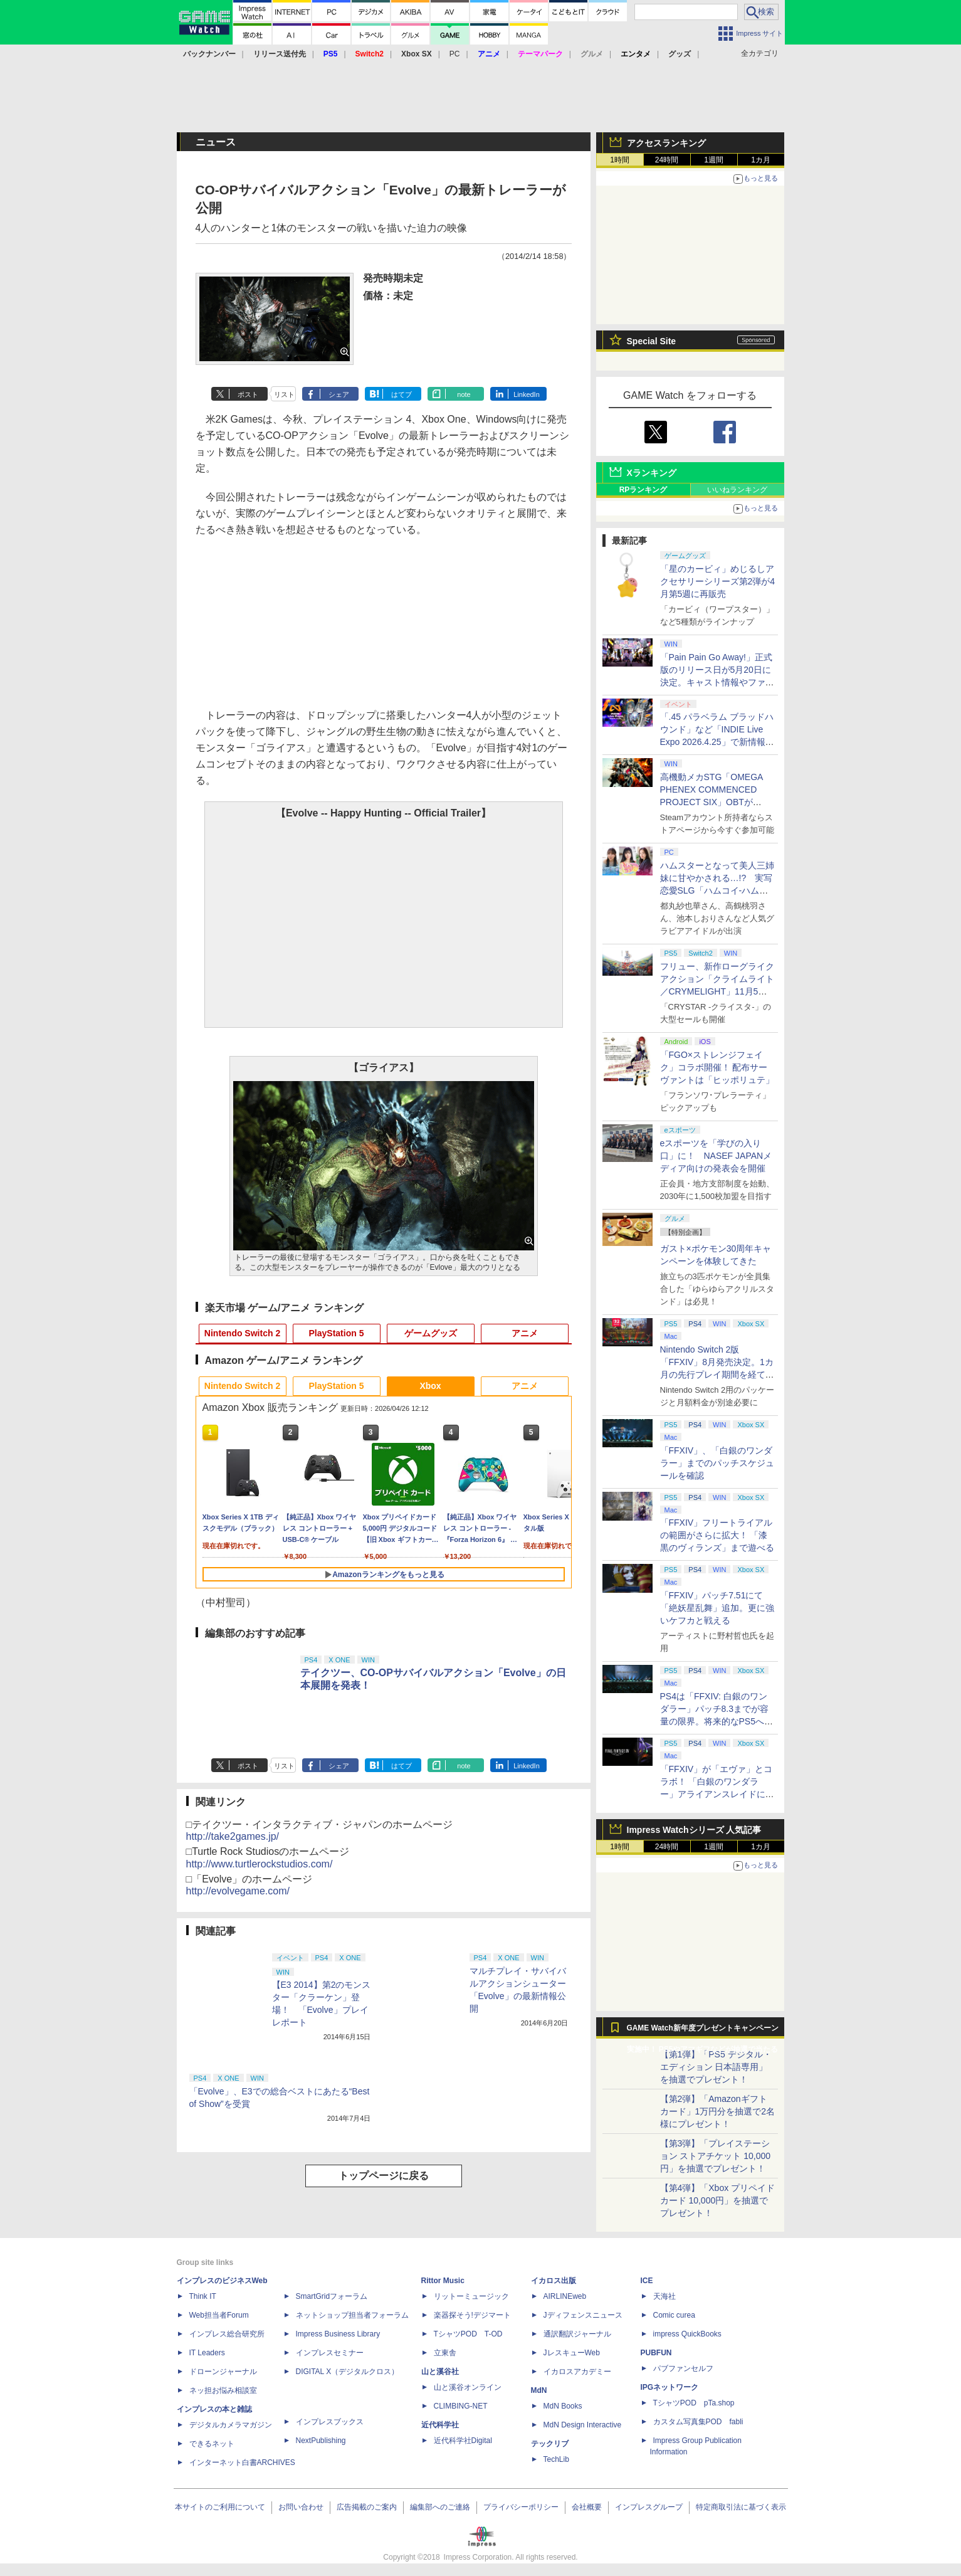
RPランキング (643, 489)
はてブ (401, 394)
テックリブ (550, 2443)
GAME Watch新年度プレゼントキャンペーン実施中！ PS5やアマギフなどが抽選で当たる (703, 2031)
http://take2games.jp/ (233, 1836)
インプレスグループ (649, 2507)
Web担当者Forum (219, 2315)
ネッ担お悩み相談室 (223, 2390)
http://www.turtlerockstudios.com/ (259, 1864)
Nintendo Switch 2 (242, 1333)
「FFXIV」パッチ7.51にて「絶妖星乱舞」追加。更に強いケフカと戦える (717, 1607)
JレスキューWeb (572, 2352)
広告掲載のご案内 (367, 2507)
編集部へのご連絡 (440, 2507)
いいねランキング (737, 489)
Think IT (202, 2296)
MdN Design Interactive (583, 2424)
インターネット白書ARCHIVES (242, 2462)
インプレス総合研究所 (227, 2334)
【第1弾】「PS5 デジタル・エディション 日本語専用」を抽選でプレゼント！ (716, 2066)
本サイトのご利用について (220, 2507)
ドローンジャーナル (223, 2371)
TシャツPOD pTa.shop (694, 2403)
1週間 (713, 160)
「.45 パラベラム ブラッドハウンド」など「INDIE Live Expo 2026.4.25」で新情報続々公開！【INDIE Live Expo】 (717, 742)
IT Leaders (207, 2352)
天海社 (664, 2296)
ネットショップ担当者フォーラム (352, 2315)
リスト (284, 394)
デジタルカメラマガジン (230, 2424)
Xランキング (651, 473)
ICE (647, 2280)
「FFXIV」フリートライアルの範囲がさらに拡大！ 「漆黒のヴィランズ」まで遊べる (717, 1535)
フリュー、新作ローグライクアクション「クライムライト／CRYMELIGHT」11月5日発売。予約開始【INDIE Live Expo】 (717, 991)
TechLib (556, 2459)
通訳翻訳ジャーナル (577, 2334)
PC (454, 54)
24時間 (666, 160)
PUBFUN (656, 2352)
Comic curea (674, 2315)
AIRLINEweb (565, 2296)
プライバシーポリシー (521, 2507)
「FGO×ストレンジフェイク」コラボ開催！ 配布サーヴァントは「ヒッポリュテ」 (717, 1067)
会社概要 (587, 2507)
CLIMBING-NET (461, 2406)
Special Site (651, 341)
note (463, 394)
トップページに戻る (384, 2175)
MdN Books (563, 2406)
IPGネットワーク (670, 2387)
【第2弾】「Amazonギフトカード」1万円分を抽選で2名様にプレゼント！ (717, 2111)
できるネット (211, 2443)
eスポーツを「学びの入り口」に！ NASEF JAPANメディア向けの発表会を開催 (716, 1155)
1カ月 (760, 160)
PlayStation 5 (336, 1333)
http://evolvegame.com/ (238, 1891)
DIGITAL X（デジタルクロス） (347, 2371)
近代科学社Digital (463, 2440)
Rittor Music (443, 2280)
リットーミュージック (471, 2296)
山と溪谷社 (440, 2371)
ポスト (248, 394)
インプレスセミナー (330, 2352)
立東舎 (445, 2352)
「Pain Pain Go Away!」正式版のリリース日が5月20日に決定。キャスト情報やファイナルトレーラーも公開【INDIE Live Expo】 (717, 682)
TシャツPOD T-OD (468, 2334)
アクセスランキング (666, 143)
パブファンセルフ (683, 2368)
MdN (539, 2390)
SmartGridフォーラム (332, 2296)
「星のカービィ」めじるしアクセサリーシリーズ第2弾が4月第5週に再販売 (717, 581)
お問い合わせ (300, 2507)
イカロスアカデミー (577, 2371)
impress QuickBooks (687, 2334)
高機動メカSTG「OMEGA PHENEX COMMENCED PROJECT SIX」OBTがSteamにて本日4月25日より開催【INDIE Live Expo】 (715, 802)
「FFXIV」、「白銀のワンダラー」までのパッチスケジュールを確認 (717, 1463)
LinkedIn (526, 394)
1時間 (619, 160)
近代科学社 (440, 2424)
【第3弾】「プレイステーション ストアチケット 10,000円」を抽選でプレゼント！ (715, 2155)
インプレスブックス (330, 2421)
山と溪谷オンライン (468, 2387)
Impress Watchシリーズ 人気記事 (694, 1830)
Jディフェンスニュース (583, 2315)
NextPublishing (321, 2440)
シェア (338, 394)
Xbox (430, 1386)
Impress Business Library (338, 2334)
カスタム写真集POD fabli (698, 2421)
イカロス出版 (553, 2280)
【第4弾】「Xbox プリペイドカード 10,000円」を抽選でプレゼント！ (717, 2200)
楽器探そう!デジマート (472, 2315)
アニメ (525, 1333)
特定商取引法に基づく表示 (741, 2507)
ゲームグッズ (430, 1333)
